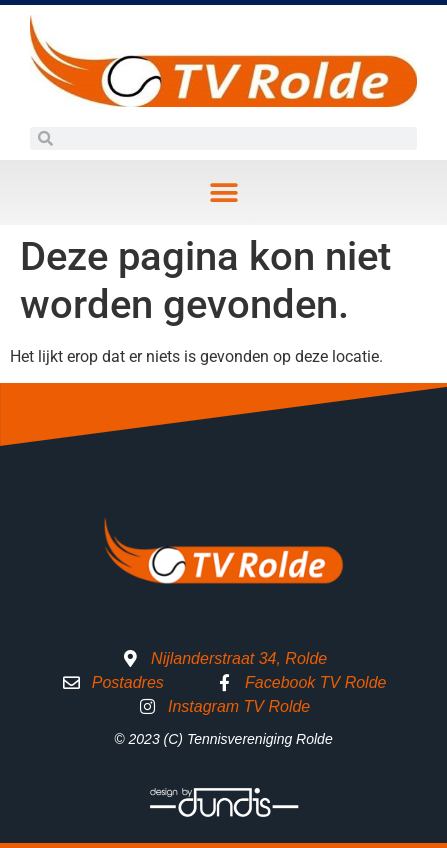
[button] (223, 192)
